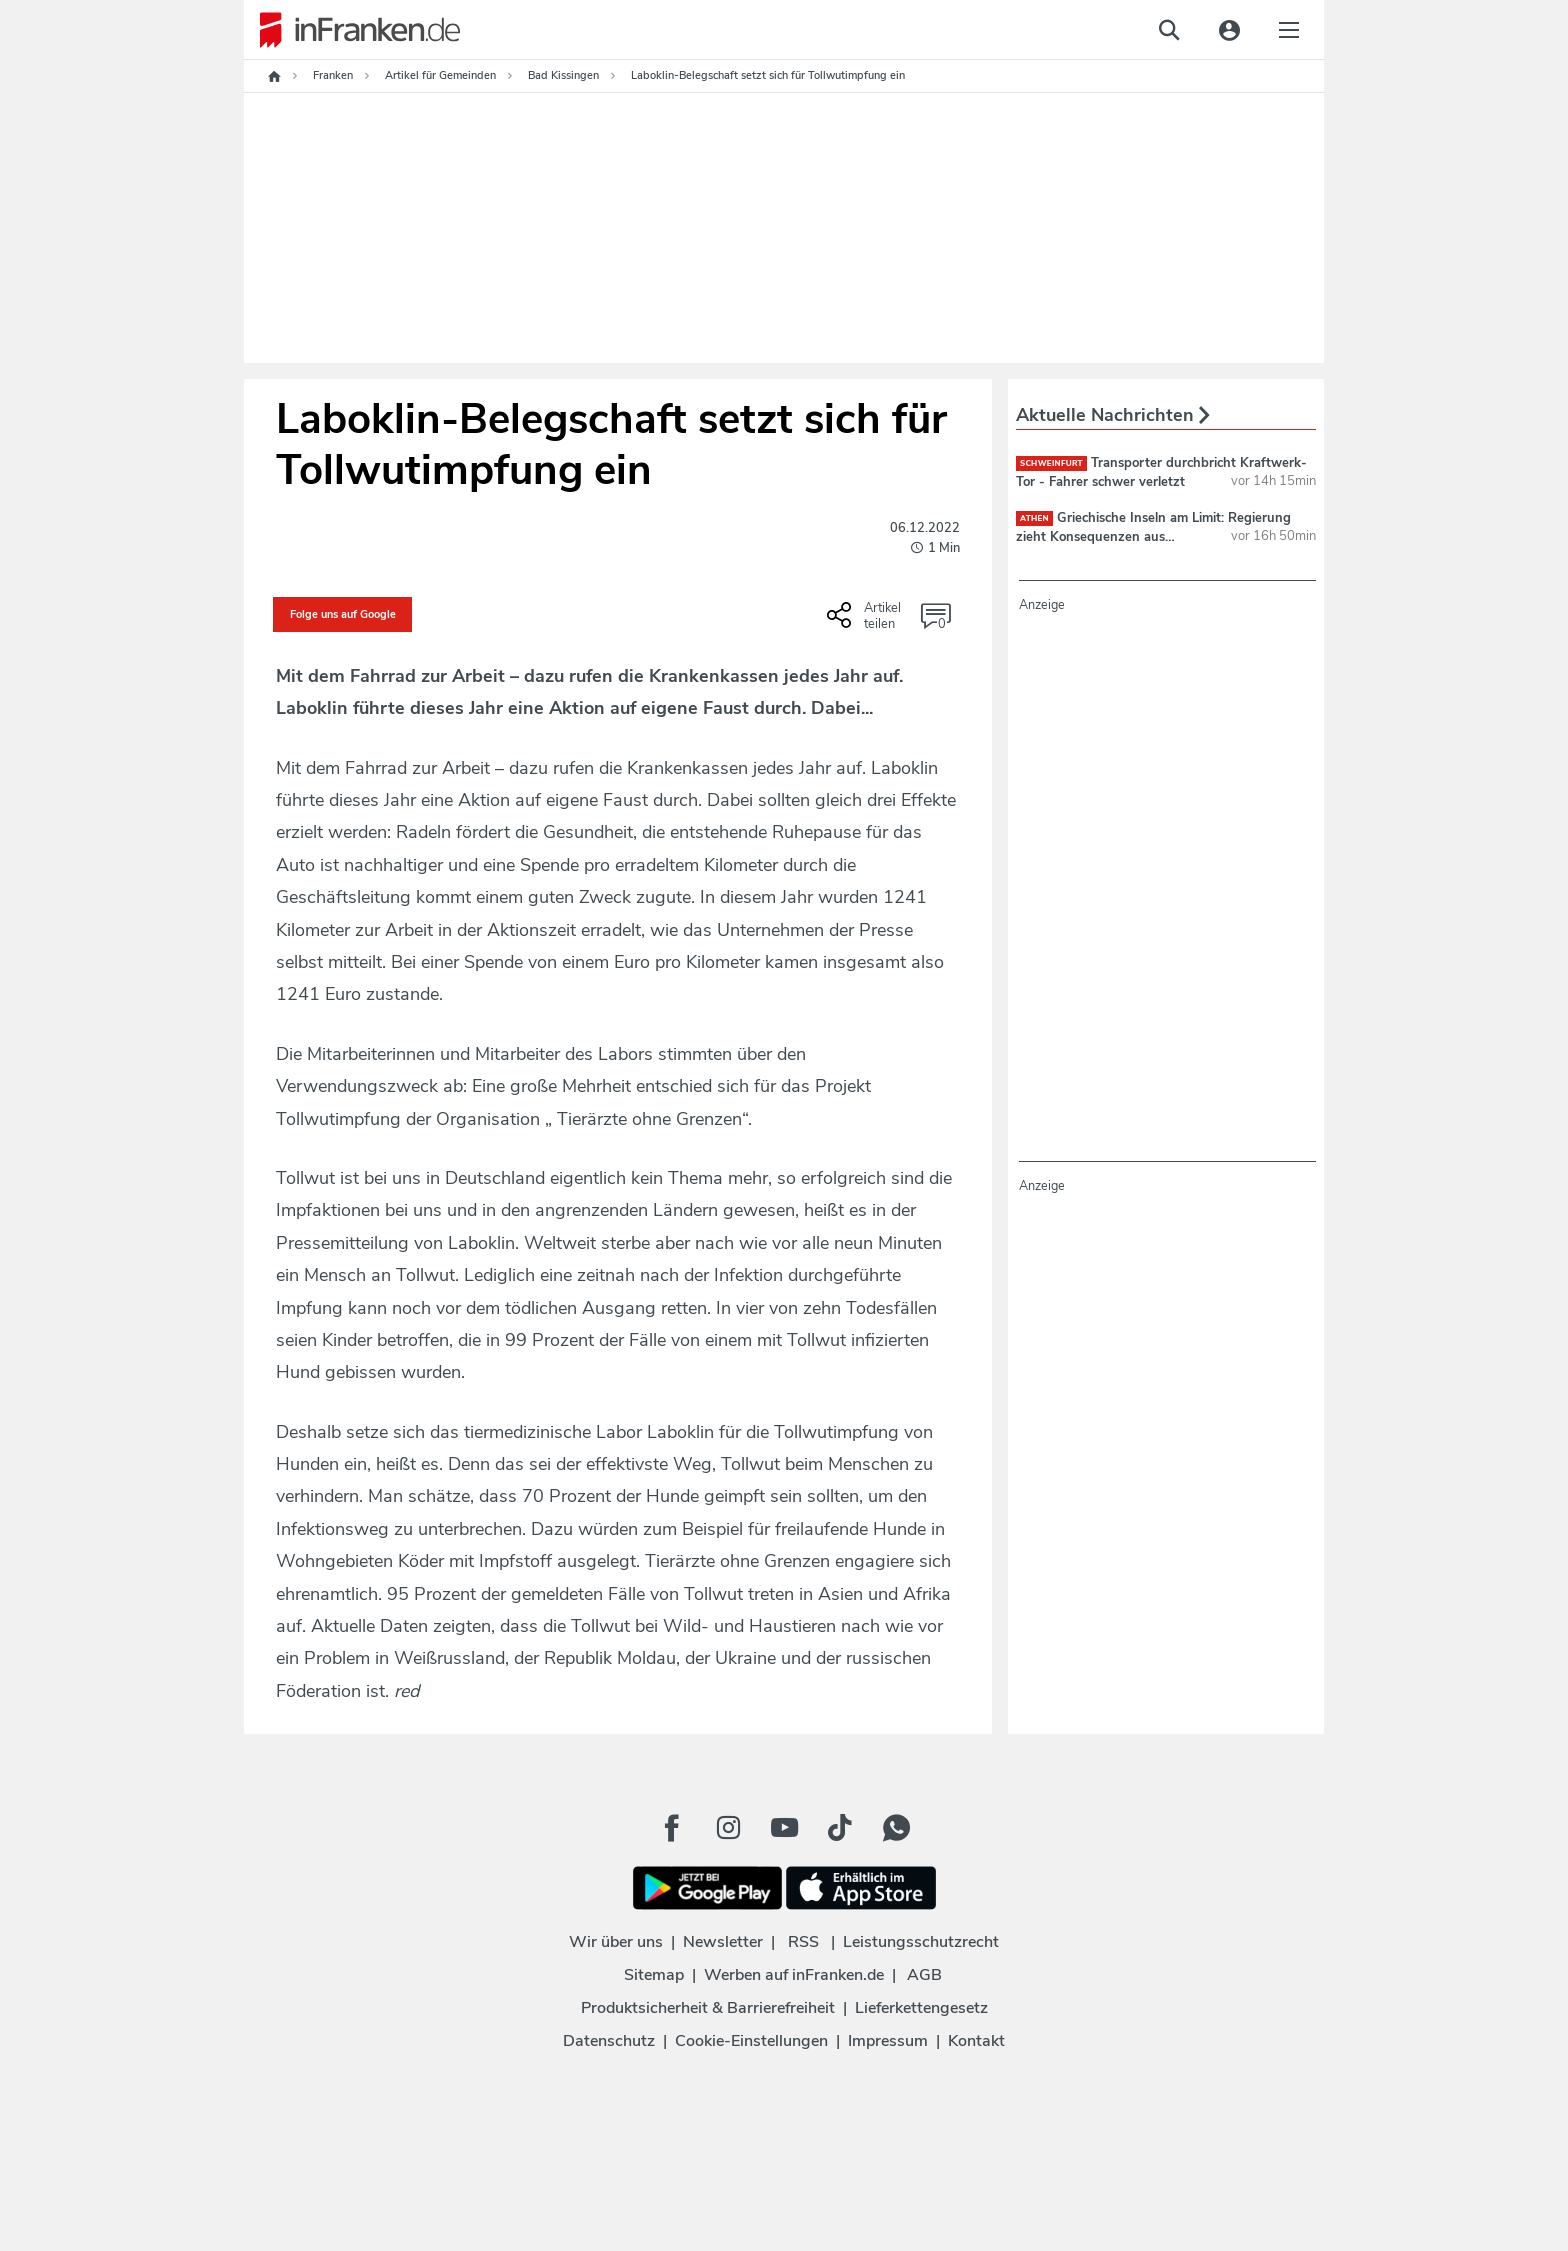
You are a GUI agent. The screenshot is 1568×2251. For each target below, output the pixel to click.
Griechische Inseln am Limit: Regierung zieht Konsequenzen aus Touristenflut (1153, 536)
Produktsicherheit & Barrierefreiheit (708, 2008)
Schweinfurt (1051, 463)
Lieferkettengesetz (921, 2008)
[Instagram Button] (728, 1828)
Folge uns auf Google (343, 614)
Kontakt (976, 2041)
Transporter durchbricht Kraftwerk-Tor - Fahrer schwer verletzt (1161, 472)
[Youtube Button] (784, 1828)
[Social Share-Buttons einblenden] (866, 622)
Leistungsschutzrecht (921, 1942)
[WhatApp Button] (896, 1828)
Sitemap (654, 1975)
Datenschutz (609, 2041)
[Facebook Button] (672, 1828)
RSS (803, 1942)
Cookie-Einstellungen (751, 2041)
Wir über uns (616, 1942)
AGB (924, 1975)
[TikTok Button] (840, 1828)
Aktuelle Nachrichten (1113, 415)
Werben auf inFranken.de (794, 1975)
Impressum (888, 2041)
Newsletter (723, 1942)
